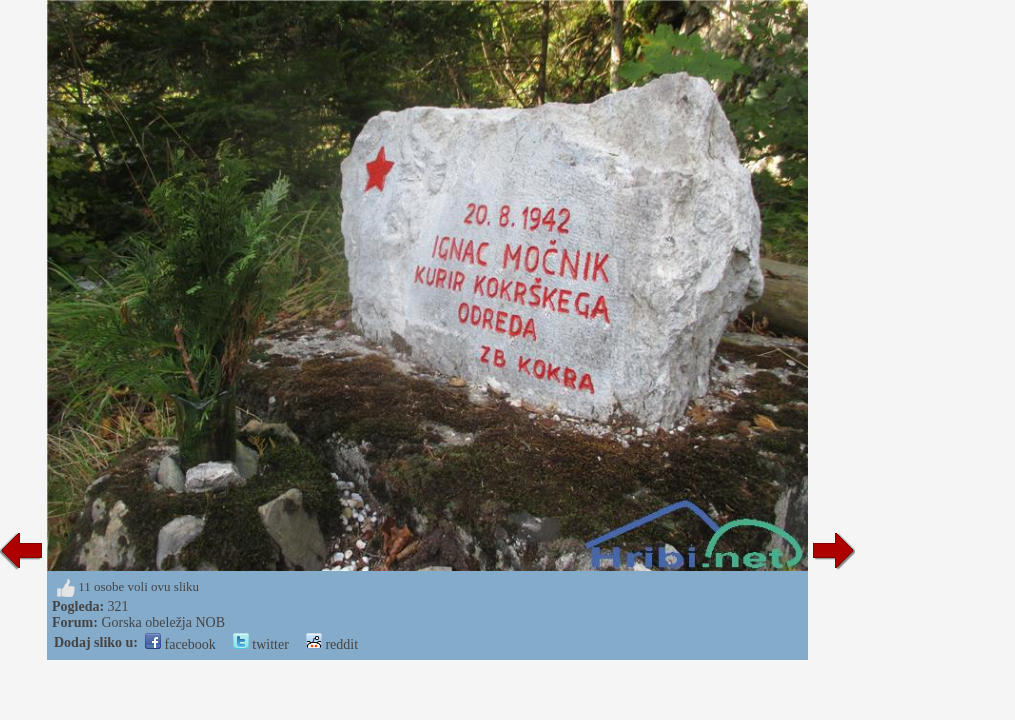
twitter (261, 644)
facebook (180, 644)
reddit (332, 644)
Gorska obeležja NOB (163, 622)
